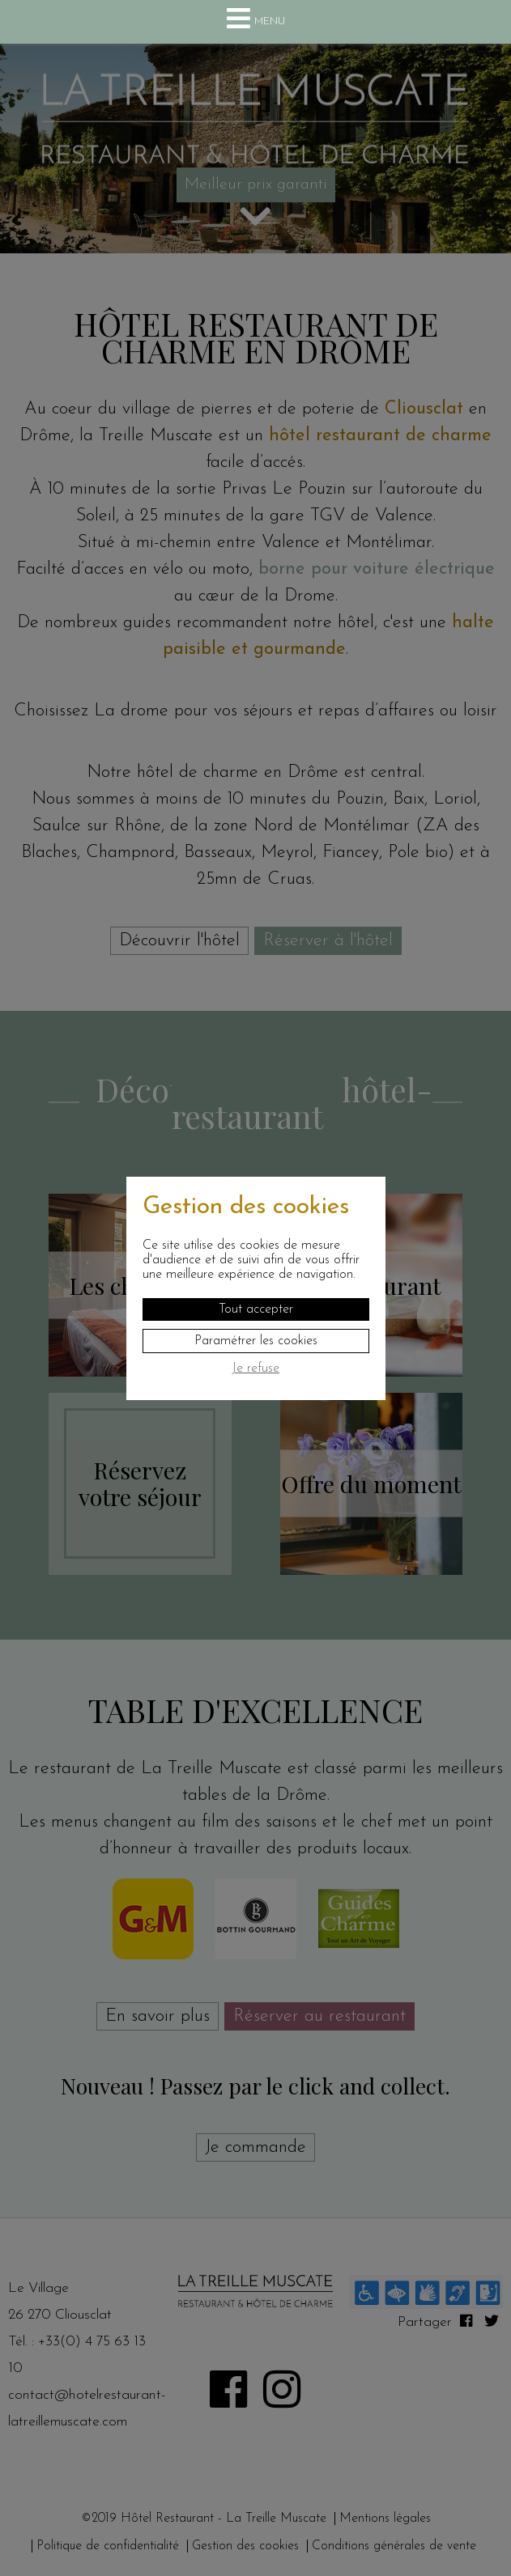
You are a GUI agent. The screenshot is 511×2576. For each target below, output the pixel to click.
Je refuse (255, 1368)
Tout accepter (256, 1309)
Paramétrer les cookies (255, 1341)
